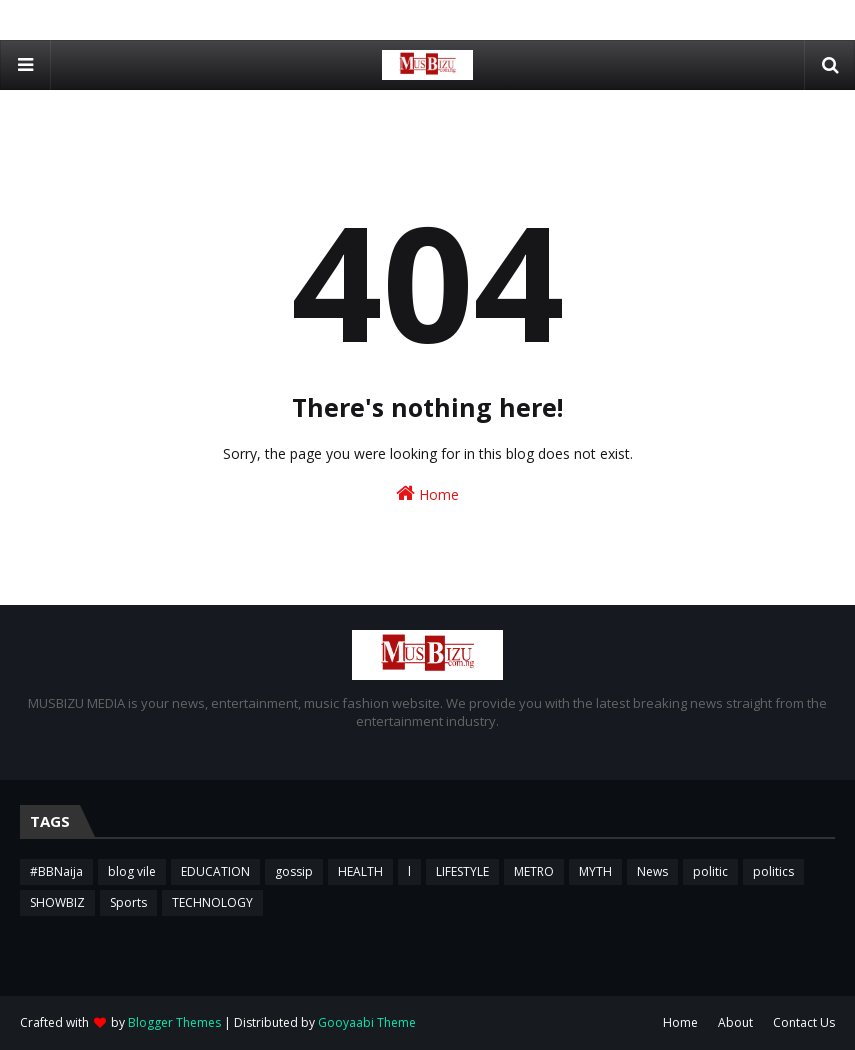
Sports (128, 902)
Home (427, 493)
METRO (534, 871)
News (652, 871)
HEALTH (360, 871)
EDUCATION (215, 871)
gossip (294, 871)
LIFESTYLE (462, 871)
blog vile (132, 871)
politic (710, 871)
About (735, 1022)
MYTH (595, 871)
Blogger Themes (174, 1022)
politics (773, 871)
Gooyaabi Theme (367, 1022)
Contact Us (804, 1022)
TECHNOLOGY (212, 902)
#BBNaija (56, 871)
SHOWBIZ (57, 902)
